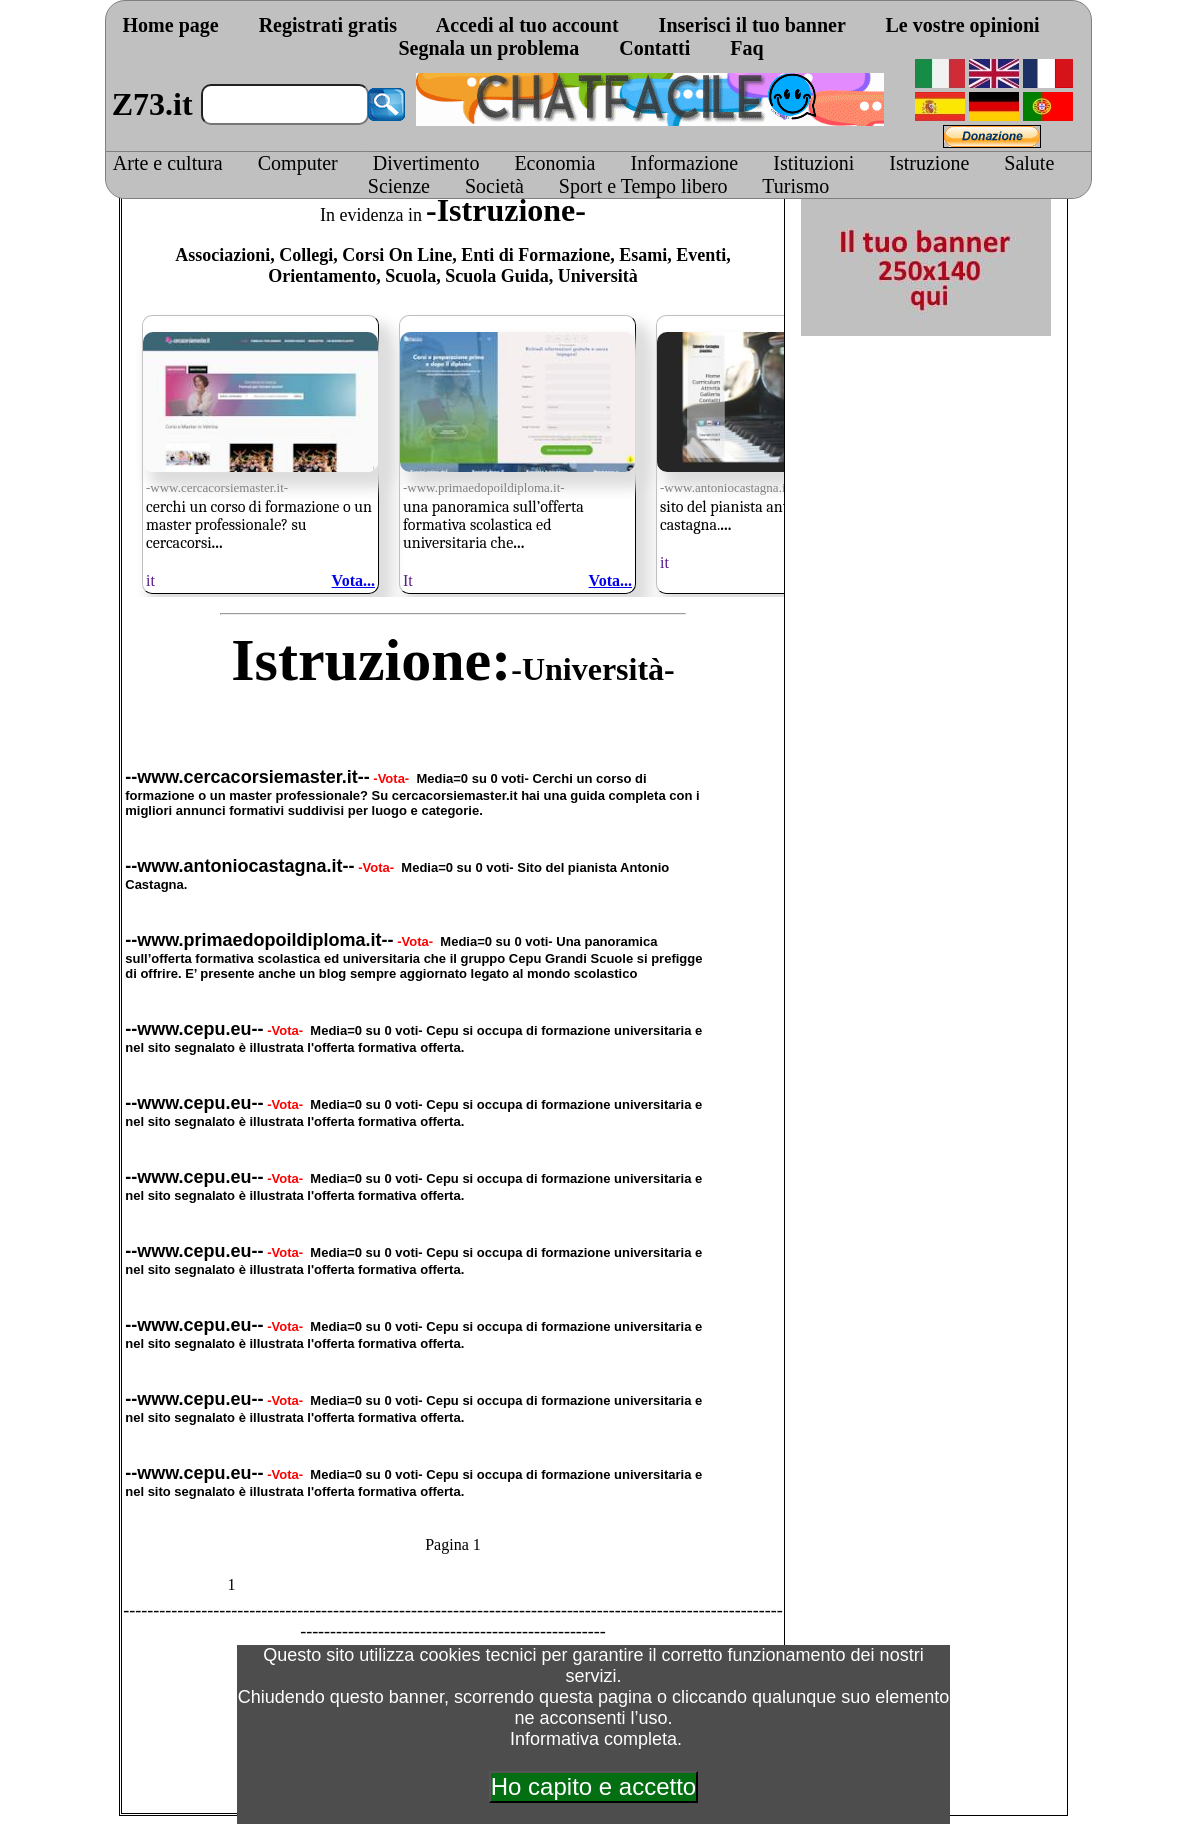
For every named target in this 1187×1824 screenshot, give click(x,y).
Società (494, 186)
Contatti (654, 48)
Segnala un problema (488, 48)
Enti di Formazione (535, 255)
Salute (1029, 163)
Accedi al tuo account (527, 25)
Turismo (795, 186)
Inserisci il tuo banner (752, 25)
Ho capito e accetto (593, 1786)
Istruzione (929, 163)
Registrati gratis (328, 25)
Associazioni (222, 255)
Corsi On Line (397, 255)
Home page (171, 25)
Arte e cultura (168, 163)
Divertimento (426, 163)
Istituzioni (813, 163)
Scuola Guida (497, 276)
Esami (643, 255)
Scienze (399, 186)
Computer (298, 163)
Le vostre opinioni (962, 25)
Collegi (306, 255)
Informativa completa (593, 1739)
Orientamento (322, 276)
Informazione (684, 163)
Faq (746, 48)
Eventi (701, 255)
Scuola (410, 276)
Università (598, 276)
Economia (554, 163)
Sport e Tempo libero (643, 186)
